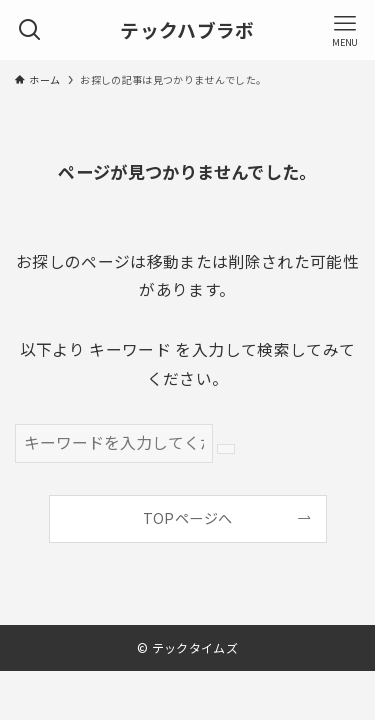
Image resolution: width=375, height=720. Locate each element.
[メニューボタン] (345, 30)
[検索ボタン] (30, 30)
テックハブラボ (187, 30)
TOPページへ (187, 518)
